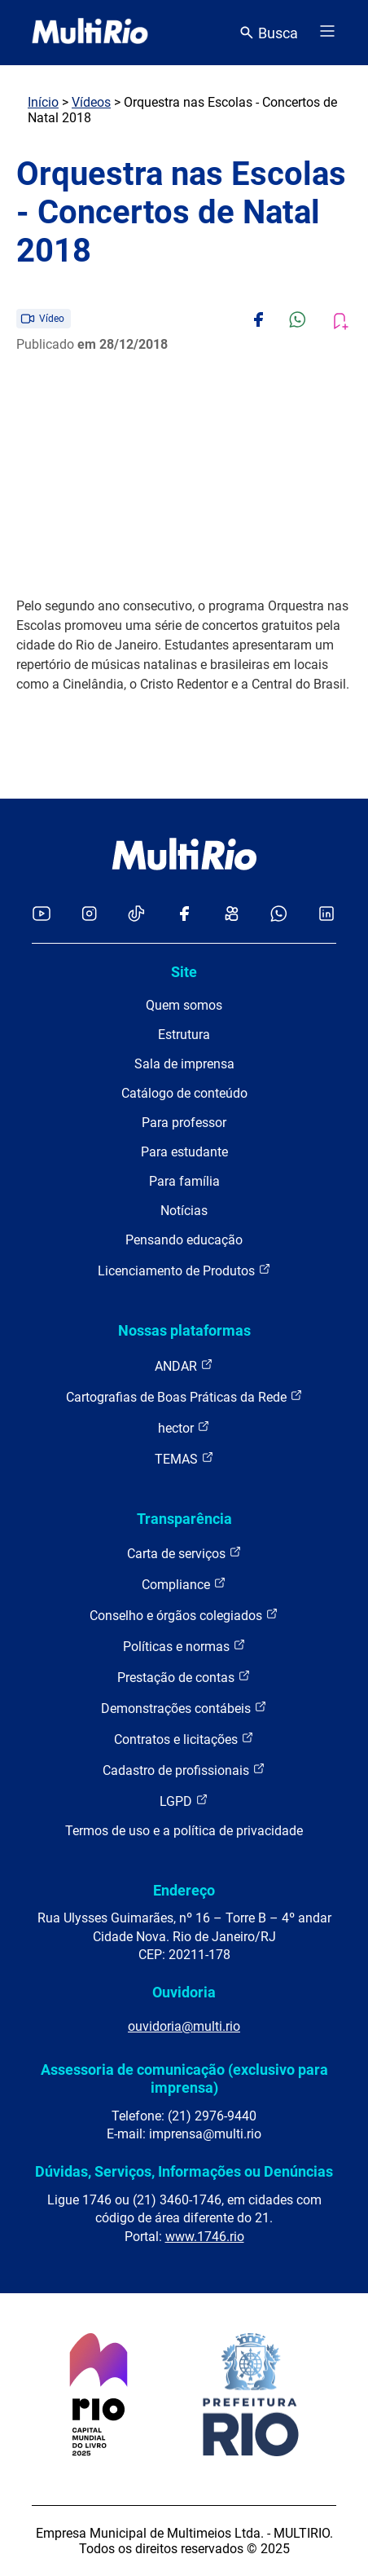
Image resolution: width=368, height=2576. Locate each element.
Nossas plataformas (184, 1330)
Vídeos (91, 102)
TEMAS (184, 1458)
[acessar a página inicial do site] (90, 32)
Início (43, 102)
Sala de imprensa (184, 1064)
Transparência (184, 1518)
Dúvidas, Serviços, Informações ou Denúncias (184, 2171)
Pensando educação (184, 1240)
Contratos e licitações (184, 1738)
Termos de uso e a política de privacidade (184, 1830)
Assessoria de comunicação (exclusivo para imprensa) (184, 2078)
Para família (184, 1181)
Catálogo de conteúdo (184, 1093)
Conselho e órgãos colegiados (184, 1614)
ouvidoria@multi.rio (184, 2026)
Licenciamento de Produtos (184, 1270)
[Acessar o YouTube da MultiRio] (41, 915)
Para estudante (184, 1152)
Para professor (184, 1122)
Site (184, 971)
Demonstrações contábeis (184, 1707)
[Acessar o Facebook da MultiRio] (184, 915)
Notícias (184, 1210)
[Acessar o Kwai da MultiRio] (231, 915)
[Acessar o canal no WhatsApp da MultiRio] (279, 915)
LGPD (184, 1800)
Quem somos (184, 1005)
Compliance (184, 1583)
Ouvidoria (184, 1992)
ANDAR (184, 1365)
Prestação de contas (184, 1676)
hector (184, 1427)
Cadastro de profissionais (184, 1769)
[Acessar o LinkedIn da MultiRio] (326, 915)
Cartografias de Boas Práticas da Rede (184, 1396)
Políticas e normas (184, 1645)
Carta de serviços (184, 1552)
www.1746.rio (204, 2236)
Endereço (184, 1890)
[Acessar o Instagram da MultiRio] (89, 915)
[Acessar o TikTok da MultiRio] (136, 915)
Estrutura (184, 1034)
